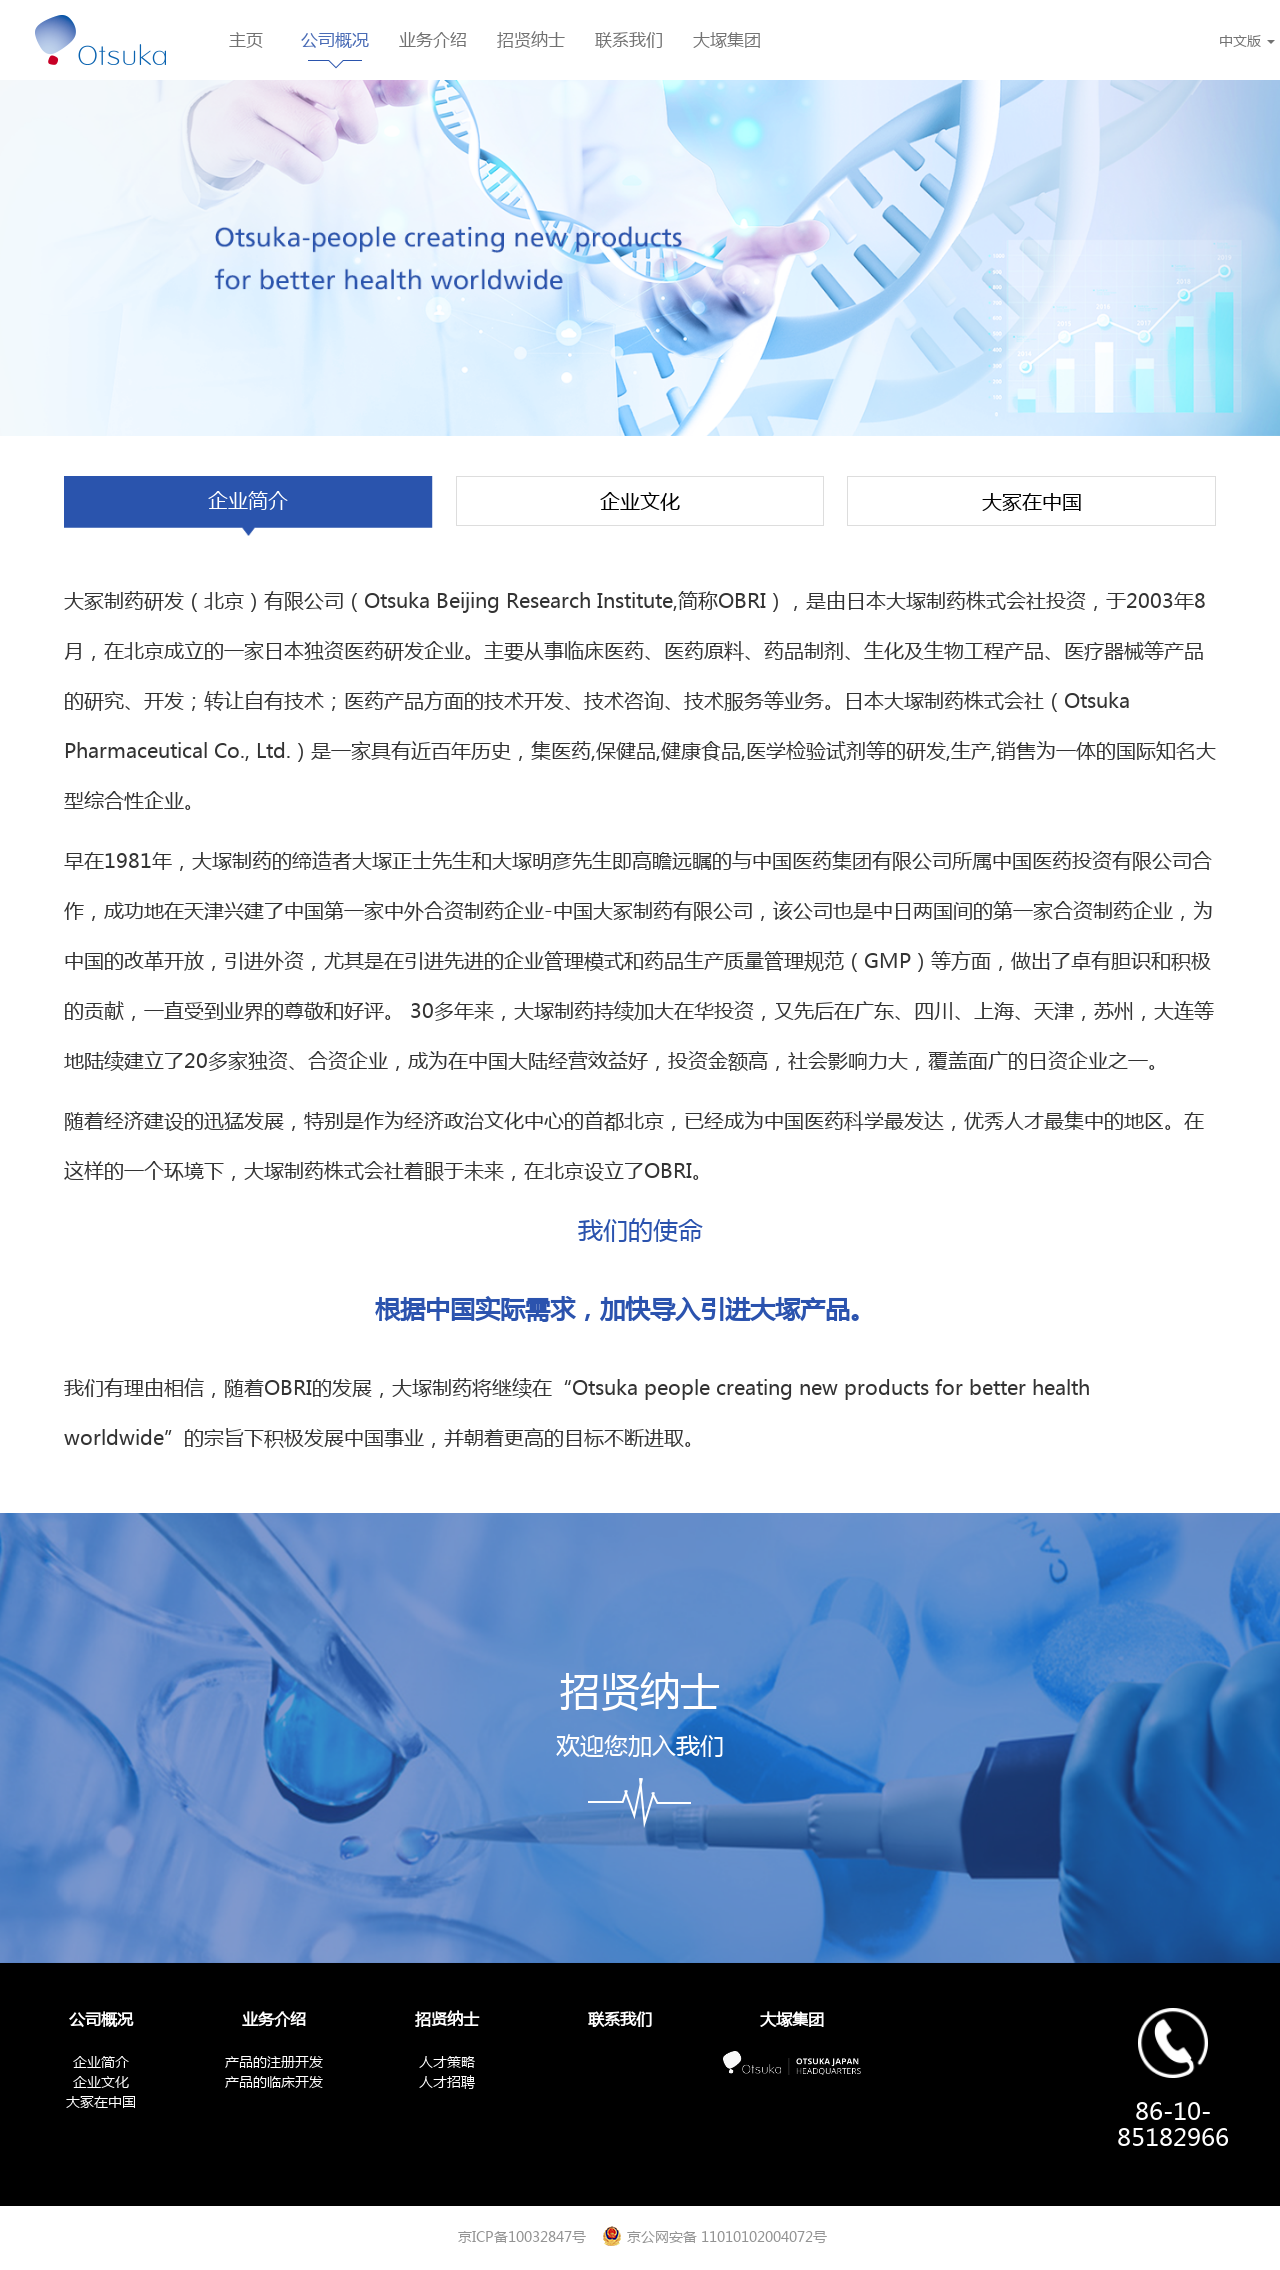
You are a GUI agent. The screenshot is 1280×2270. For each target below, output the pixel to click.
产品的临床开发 (274, 2081)
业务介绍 (433, 39)
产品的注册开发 (274, 2061)
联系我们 (629, 39)
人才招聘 (447, 2081)
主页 (246, 39)
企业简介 (248, 500)
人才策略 (447, 2061)
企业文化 (640, 501)
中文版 (1247, 40)
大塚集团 (727, 39)
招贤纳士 (531, 39)
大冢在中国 (1032, 501)
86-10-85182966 (1173, 2123)
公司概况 (335, 39)
